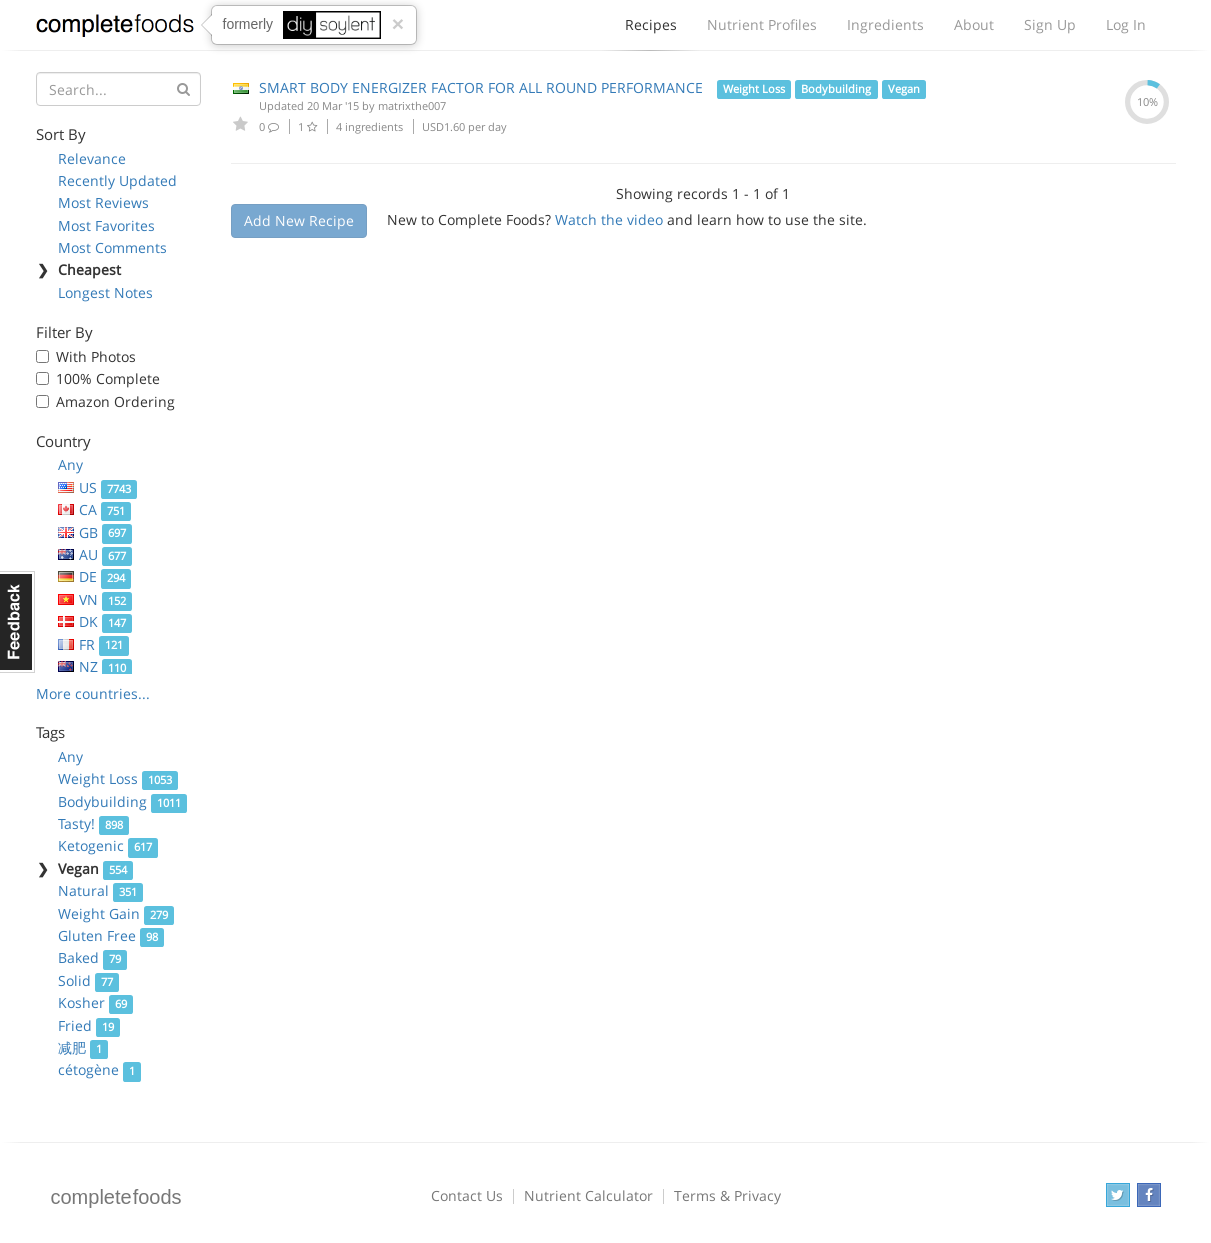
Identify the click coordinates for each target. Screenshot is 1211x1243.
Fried (89, 1025)
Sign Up (1050, 24)
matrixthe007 (412, 105)
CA (95, 509)
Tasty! (94, 823)
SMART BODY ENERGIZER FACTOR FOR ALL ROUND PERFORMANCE (481, 87)
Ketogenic (108, 845)
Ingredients (885, 24)
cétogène (100, 1069)
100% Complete (108, 378)
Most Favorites (106, 225)
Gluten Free (111, 935)
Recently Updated (117, 180)
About (974, 24)
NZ (95, 666)
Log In (1126, 24)
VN (95, 599)
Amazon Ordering (115, 401)
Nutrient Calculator (588, 1195)
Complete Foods (115, 29)
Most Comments (112, 247)
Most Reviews (103, 202)
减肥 (83, 1047)
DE (95, 576)
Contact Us (467, 1195)
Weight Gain (116, 913)
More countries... (93, 693)
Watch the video (609, 219)
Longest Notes (105, 292)
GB (95, 532)
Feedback (17, 622)
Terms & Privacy (727, 1195)
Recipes (651, 30)
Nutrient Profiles (762, 24)
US (98, 487)
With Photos (96, 356)
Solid (89, 980)
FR (94, 644)
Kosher (96, 1002)
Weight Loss (118, 778)
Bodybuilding (123, 801)
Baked (93, 957)
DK (95, 621)
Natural (101, 890)
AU (95, 554)
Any (70, 464)
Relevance (92, 158)
